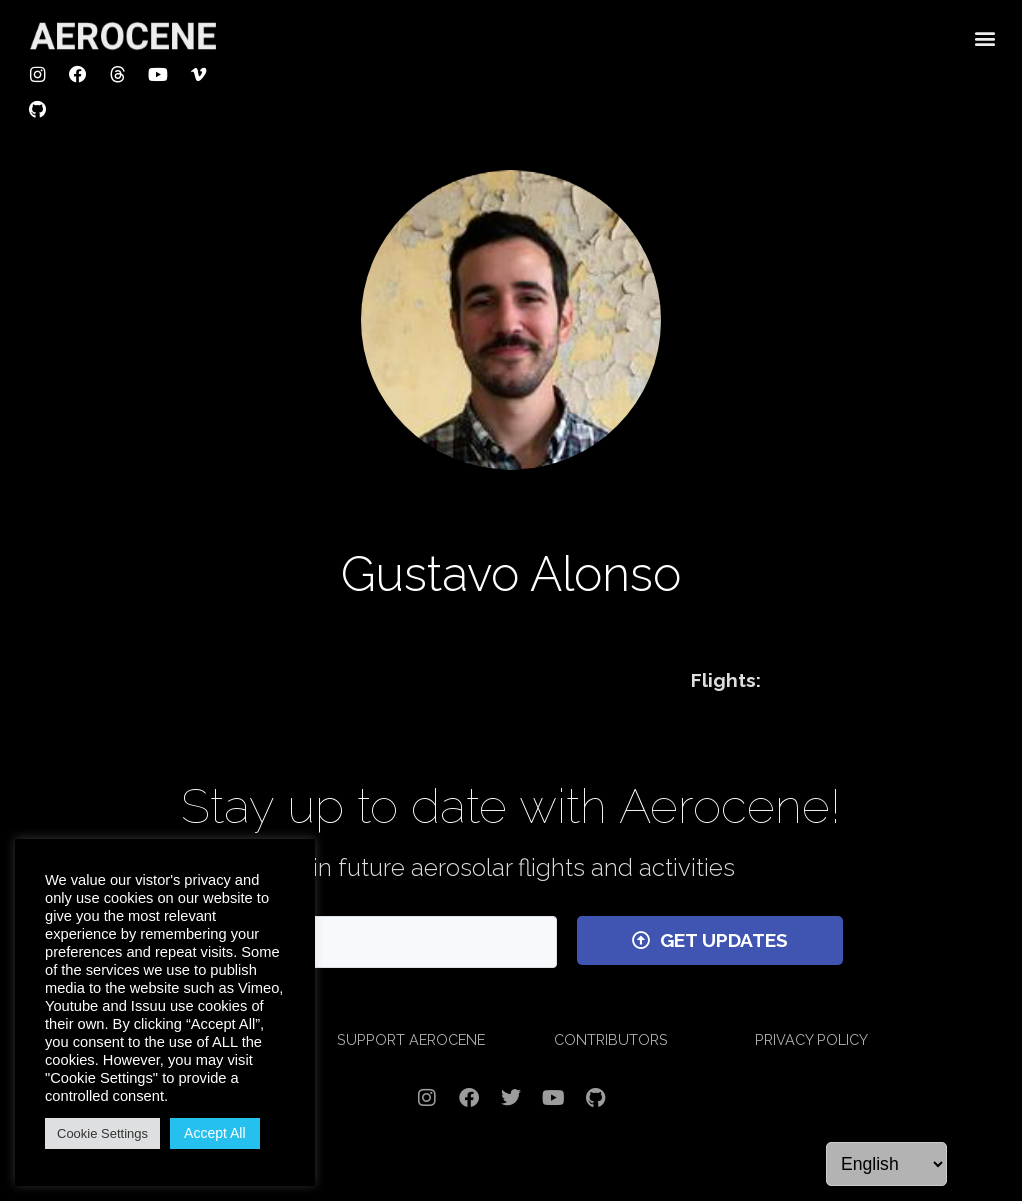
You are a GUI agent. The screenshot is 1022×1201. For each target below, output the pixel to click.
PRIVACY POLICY (811, 1039)
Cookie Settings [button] (102, 1133)
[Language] (886, 1164)
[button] (985, 36)
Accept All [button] (214, 1133)
